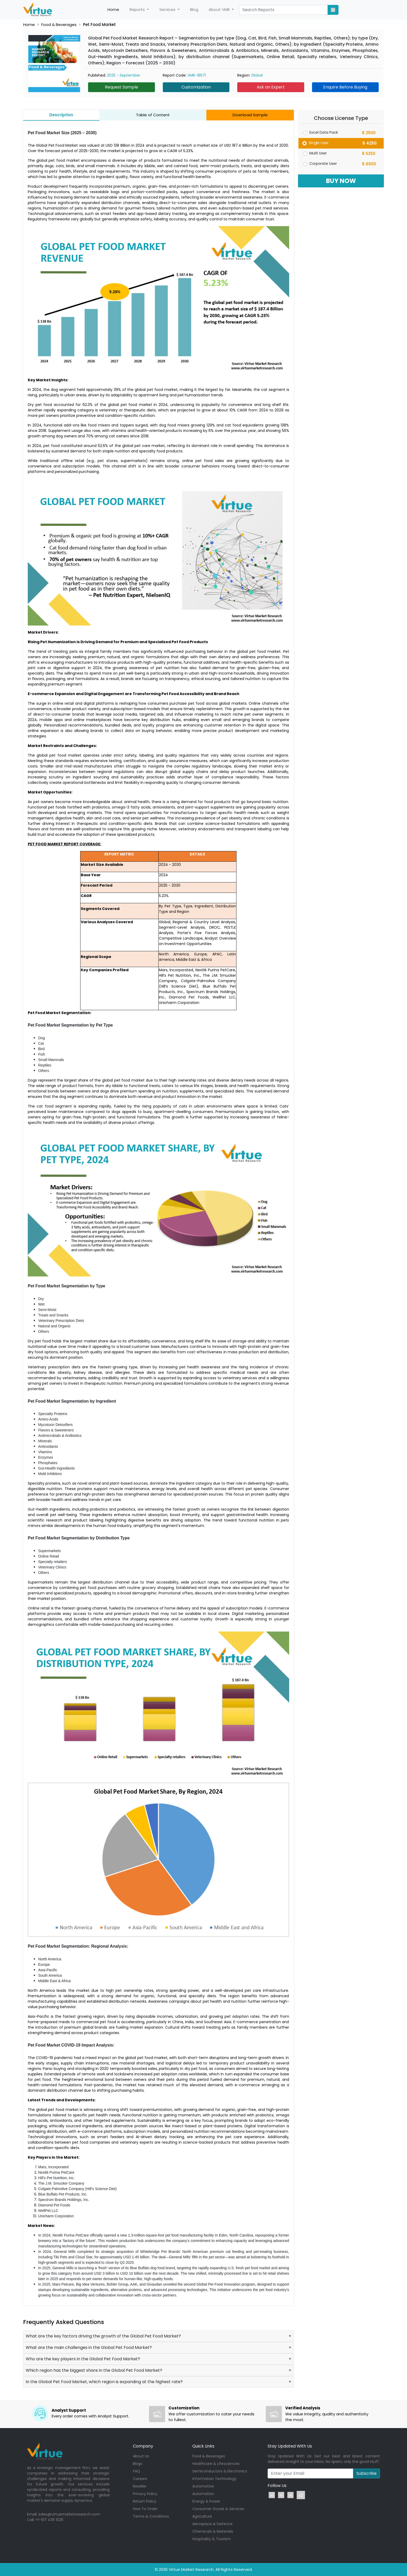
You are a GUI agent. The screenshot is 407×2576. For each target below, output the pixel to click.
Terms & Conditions (151, 2516)
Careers (140, 2478)
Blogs (137, 2463)
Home (115, 9)
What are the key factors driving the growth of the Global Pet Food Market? (103, 2336)
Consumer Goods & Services (218, 2508)
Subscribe (366, 2473)
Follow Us (277, 2486)
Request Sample (121, 87)
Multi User (318, 153)
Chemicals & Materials (212, 2531)
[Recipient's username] (310, 2473)
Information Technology (214, 2478)
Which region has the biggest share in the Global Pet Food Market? (94, 2370)
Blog (194, 9)
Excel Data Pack (323, 132)
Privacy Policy (145, 2493)
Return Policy (144, 2501)
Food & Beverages (59, 24)
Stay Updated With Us (290, 2446)
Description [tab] (61, 115)
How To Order (145, 2508)
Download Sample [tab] (250, 115)
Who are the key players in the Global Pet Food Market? (83, 2359)
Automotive (203, 2486)
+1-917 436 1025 (49, 2519)
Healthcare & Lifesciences (216, 2463)
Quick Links (203, 2446)
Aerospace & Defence (212, 2523)
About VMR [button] (220, 9)
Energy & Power (206, 2501)
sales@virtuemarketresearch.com (69, 2514)
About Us (141, 2456)
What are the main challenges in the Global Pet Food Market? (89, 2347)
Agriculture (202, 2516)
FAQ (136, 2471)
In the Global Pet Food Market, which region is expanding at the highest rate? (104, 2382)
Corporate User (323, 163)
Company (143, 2446)
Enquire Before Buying (345, 87)
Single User (319, 142)
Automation (203, 2493)
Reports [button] (138, 9)
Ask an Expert (271, 87)
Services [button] (168, 9)
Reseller (140, 2486)
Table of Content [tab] (153, 115)
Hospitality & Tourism (211, 2538)
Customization (196, 87)
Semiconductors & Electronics (219, 2471)
